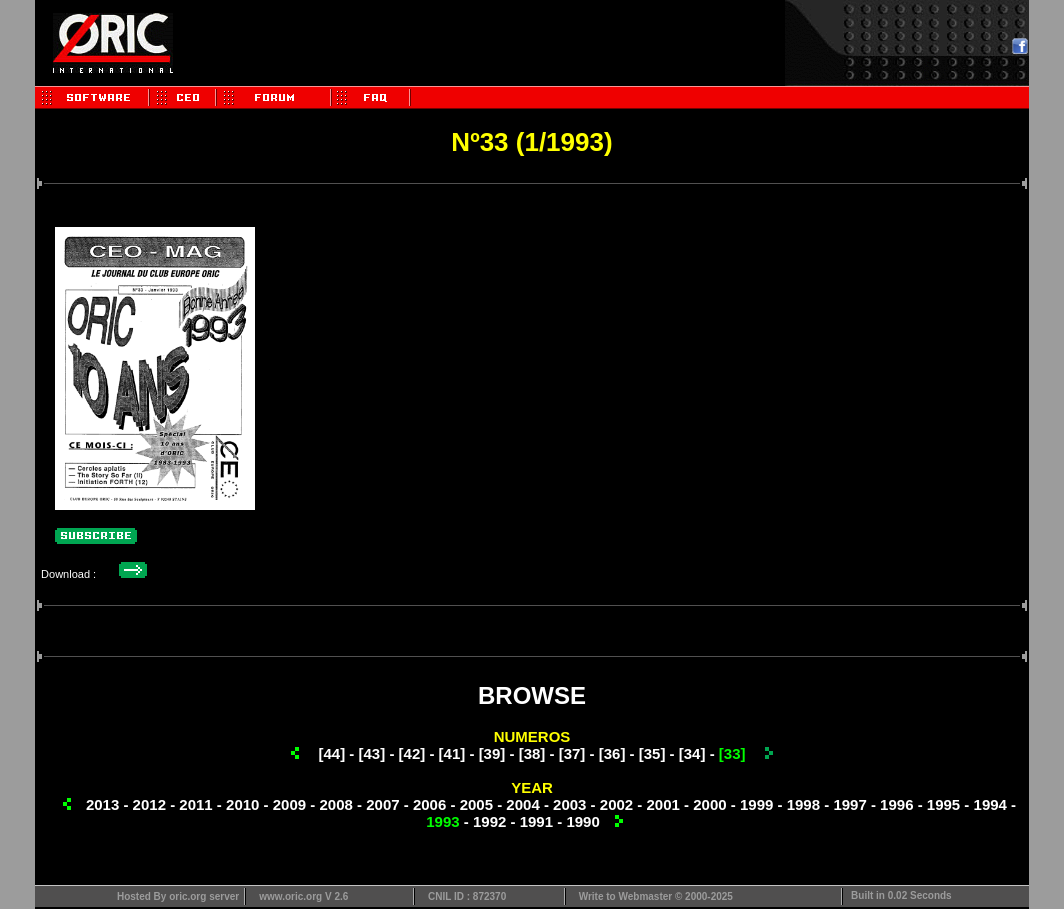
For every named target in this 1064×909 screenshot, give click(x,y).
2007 (382, 804)
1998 (803, 804)
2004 (522, 804)
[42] (412, 753)
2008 (335, 804)
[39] (492, 753)
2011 (195, 804)
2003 (569, 804)
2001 (663, 804)
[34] (692, 753)
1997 (849, 804)
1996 (896, 804)
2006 (429, 804)
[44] (332, 753)
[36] (612, 753)
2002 (616, 804)
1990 (582, 821)
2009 (289, 804)
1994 (990, 804)
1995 (943, 804)
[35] (652, 753)
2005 (476, 804)
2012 (149, 804)
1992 (489, 821)
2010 (242, 804)
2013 (102, 804)
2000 (709, 804)
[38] (532, 753)
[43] (372, 753)
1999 (756, 804)
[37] (572, 753)
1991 (536, 821)
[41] (452, 753)
